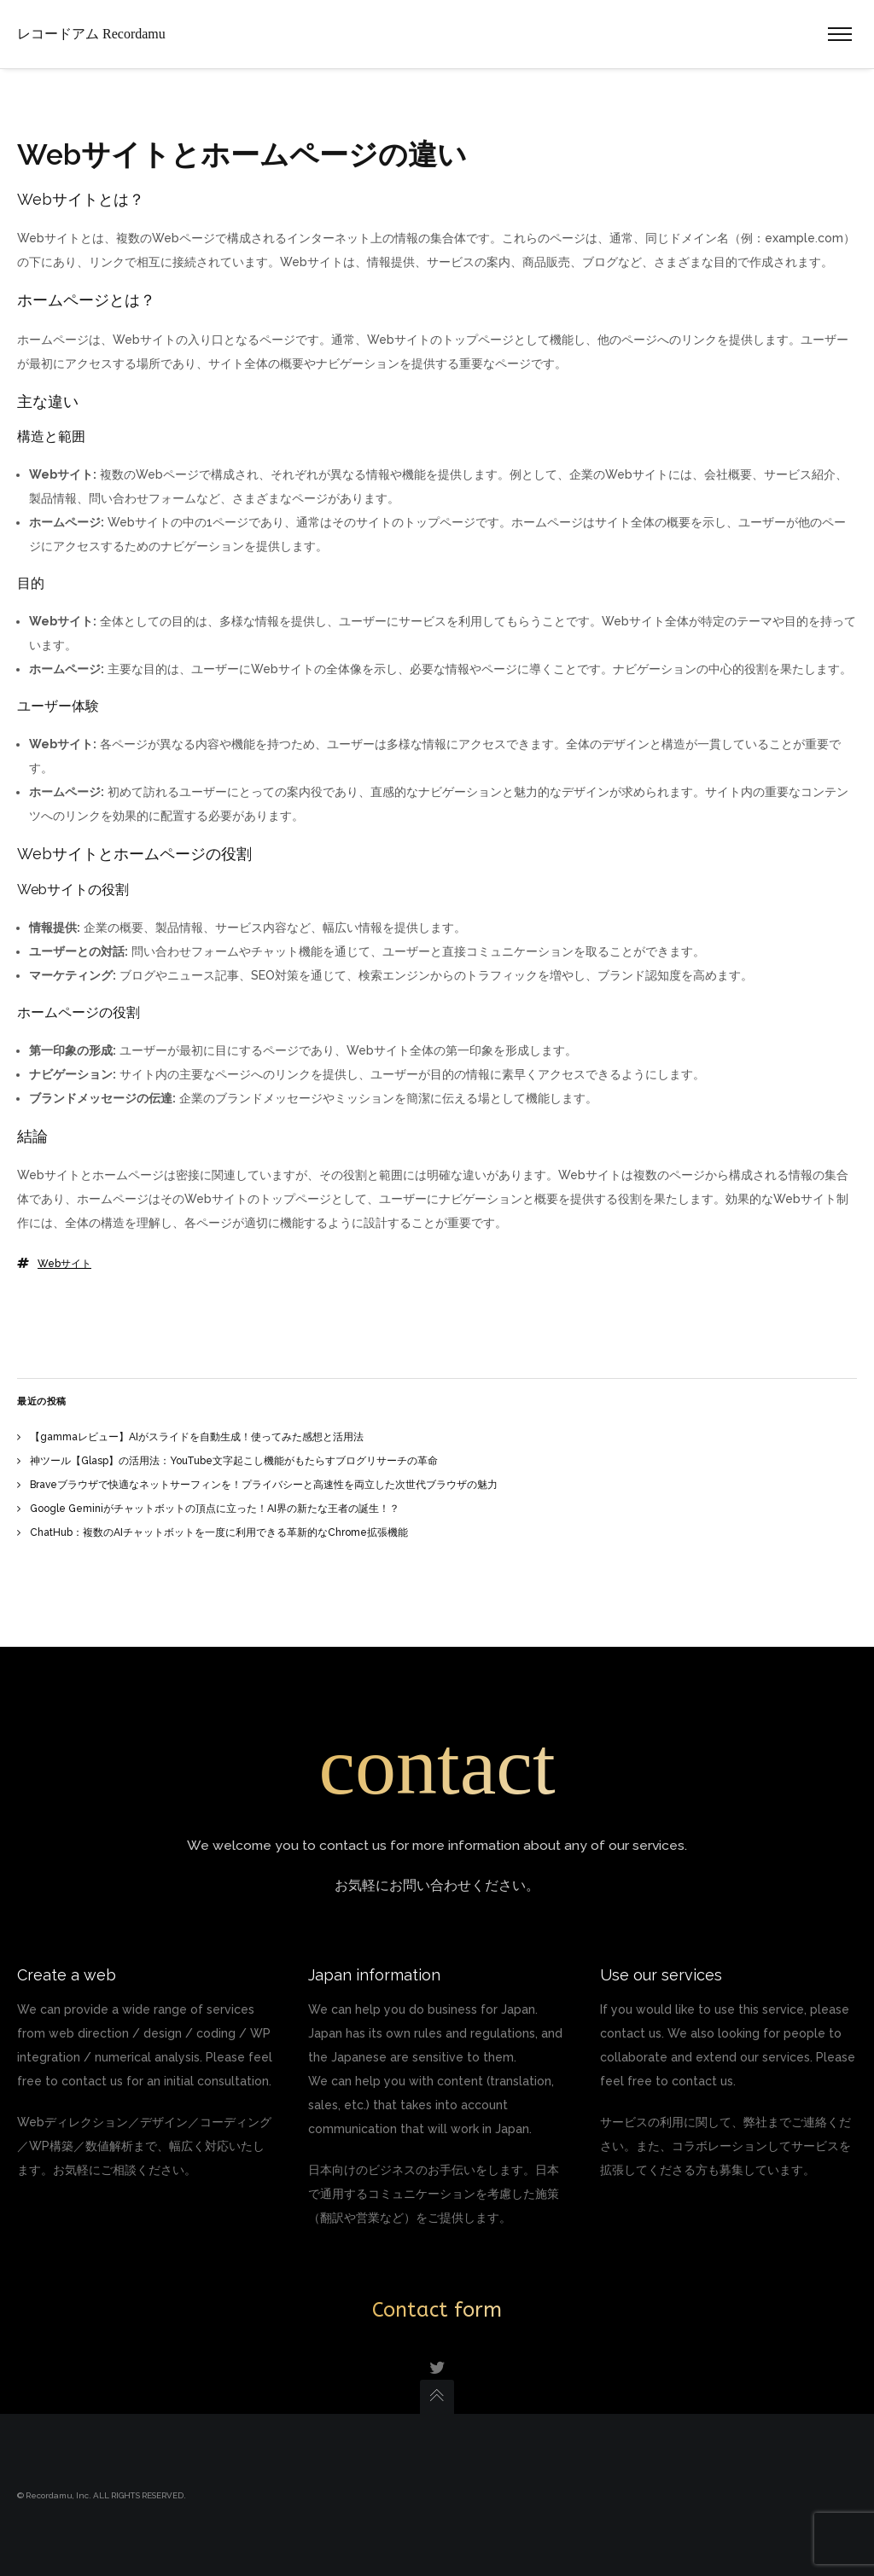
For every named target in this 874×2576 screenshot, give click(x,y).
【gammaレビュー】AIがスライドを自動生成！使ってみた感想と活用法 (197, 1437)
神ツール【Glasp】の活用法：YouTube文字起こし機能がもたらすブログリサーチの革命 (234, 1461)
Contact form (437, 2310)
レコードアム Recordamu (91, 33)
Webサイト (64, 1264)
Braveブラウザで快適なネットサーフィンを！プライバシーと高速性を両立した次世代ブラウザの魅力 (264, 1485)
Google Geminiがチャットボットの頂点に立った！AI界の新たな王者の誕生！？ (214, 1509)
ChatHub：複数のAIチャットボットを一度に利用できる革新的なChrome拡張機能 (219, 1532)
